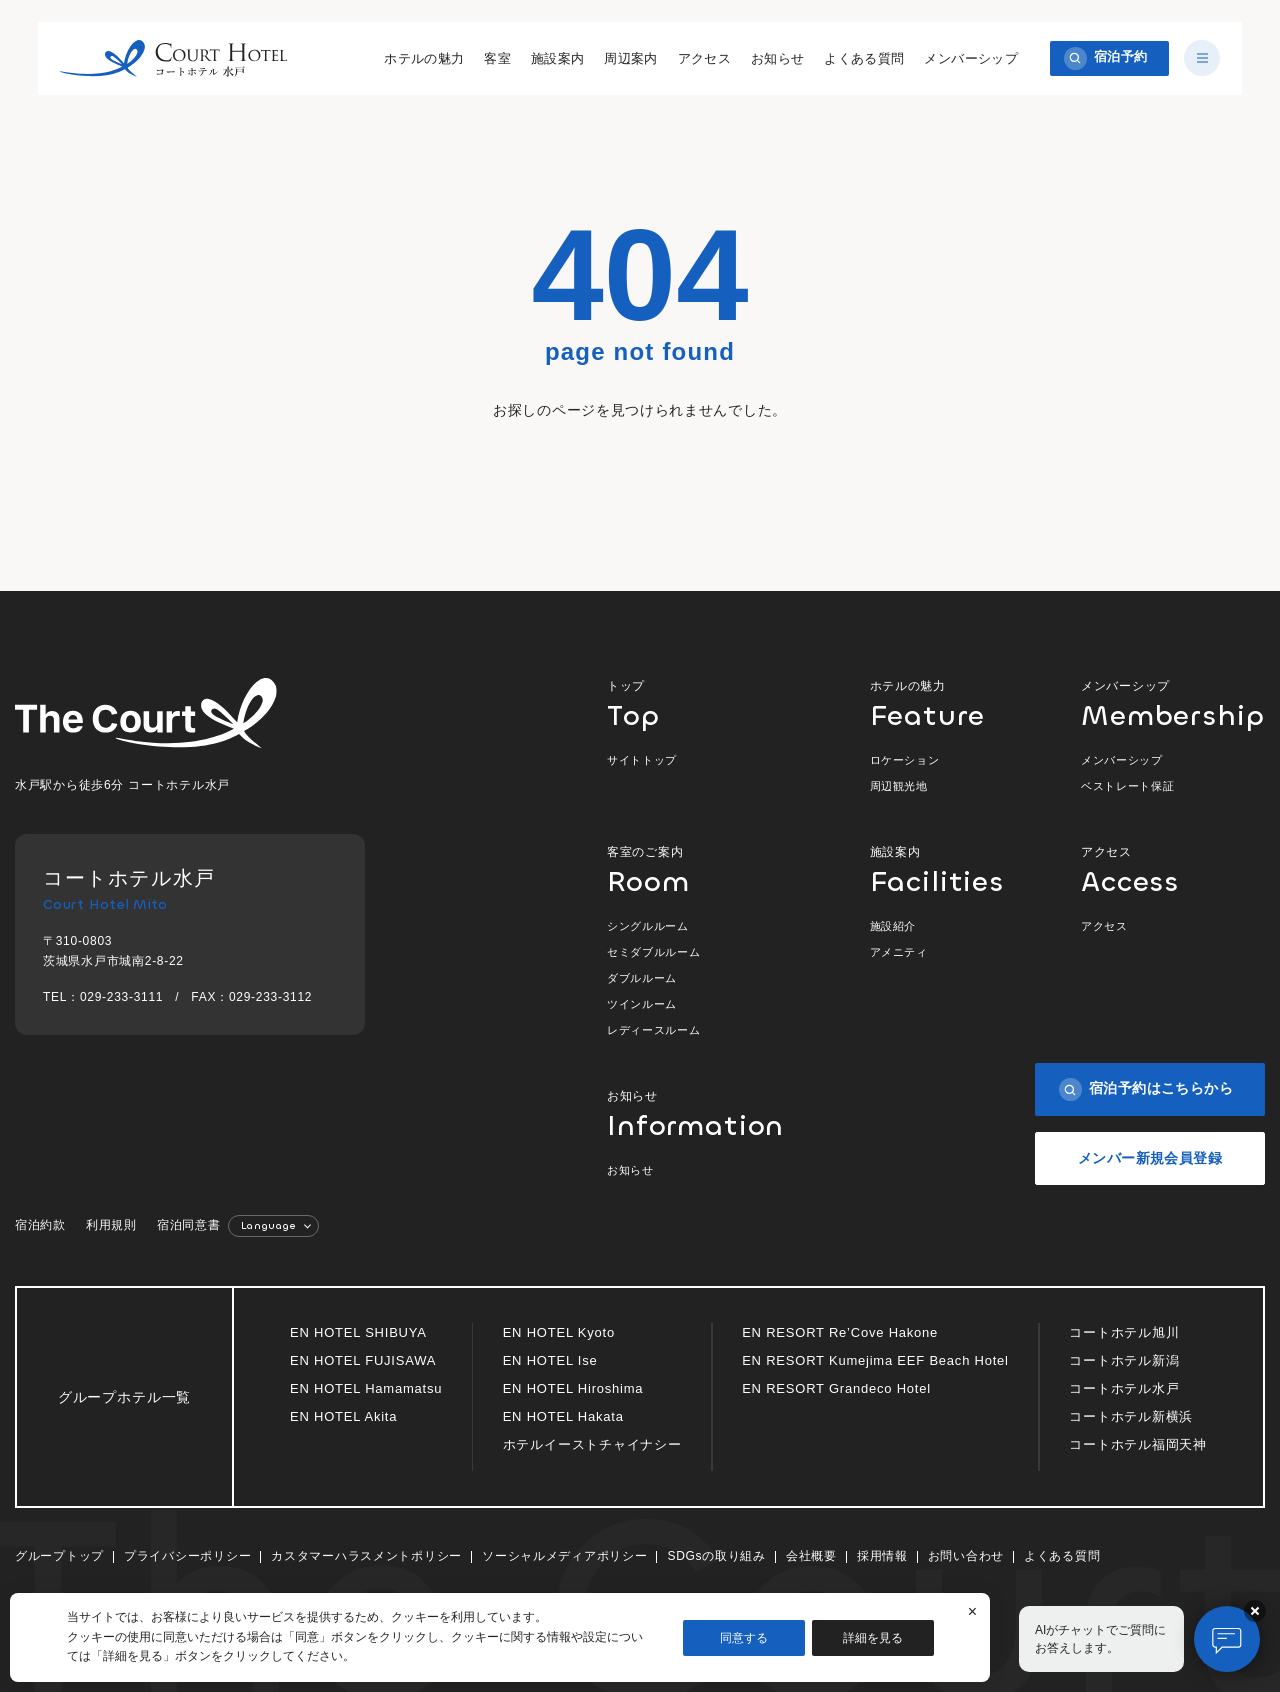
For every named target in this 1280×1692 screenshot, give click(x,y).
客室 (497, 58)
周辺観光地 (899, 786)
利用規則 (111, 1225)
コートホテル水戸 (1124, 1388)
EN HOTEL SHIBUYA (358, 1332)
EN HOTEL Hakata (563, 1416)
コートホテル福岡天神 (1138, 1444)
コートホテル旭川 (1124, 1332)
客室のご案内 (698, 869)
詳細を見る (873, 1638)
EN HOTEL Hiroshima (573, 1388)
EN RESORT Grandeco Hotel (836, 1388)
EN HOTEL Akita (343, 1416)
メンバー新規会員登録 (1150, 1158)
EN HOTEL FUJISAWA (363, 1360)
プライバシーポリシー (187, 1556)
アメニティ (899, 952)
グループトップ (59, 1556)
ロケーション (905, 760)
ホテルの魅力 (424, 58)
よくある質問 (864, 58)
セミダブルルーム (653, 952)
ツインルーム (642, 1004)
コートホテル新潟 (1124, 1360)
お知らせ (777, 58)
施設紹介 (893, 926)
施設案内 (557, 58)
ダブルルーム (642, 978)
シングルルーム (648, 926)
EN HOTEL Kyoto (559, 1332)
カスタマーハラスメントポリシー (366, 1556)
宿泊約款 (40, 1225)
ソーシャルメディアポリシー (564, 1556)
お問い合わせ (966, 1556)
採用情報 (882, 1556)
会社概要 (811, 1556)
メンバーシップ (971, 58)
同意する (744, 1638)
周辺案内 (631, 58)
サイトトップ (642, 760)
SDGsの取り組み (716, 1556)
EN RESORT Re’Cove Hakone (840, 1332)
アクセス (704, 58)
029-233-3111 (121, 997)
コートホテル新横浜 (1131, 1416)
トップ (698, 703)
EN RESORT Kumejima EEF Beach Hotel (875, 1360)
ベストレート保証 (1127, 786)
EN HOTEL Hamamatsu (366, 1388)
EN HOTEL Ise (550, 1360)
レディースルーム (653, 1030)
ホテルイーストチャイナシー (592, 1444)
